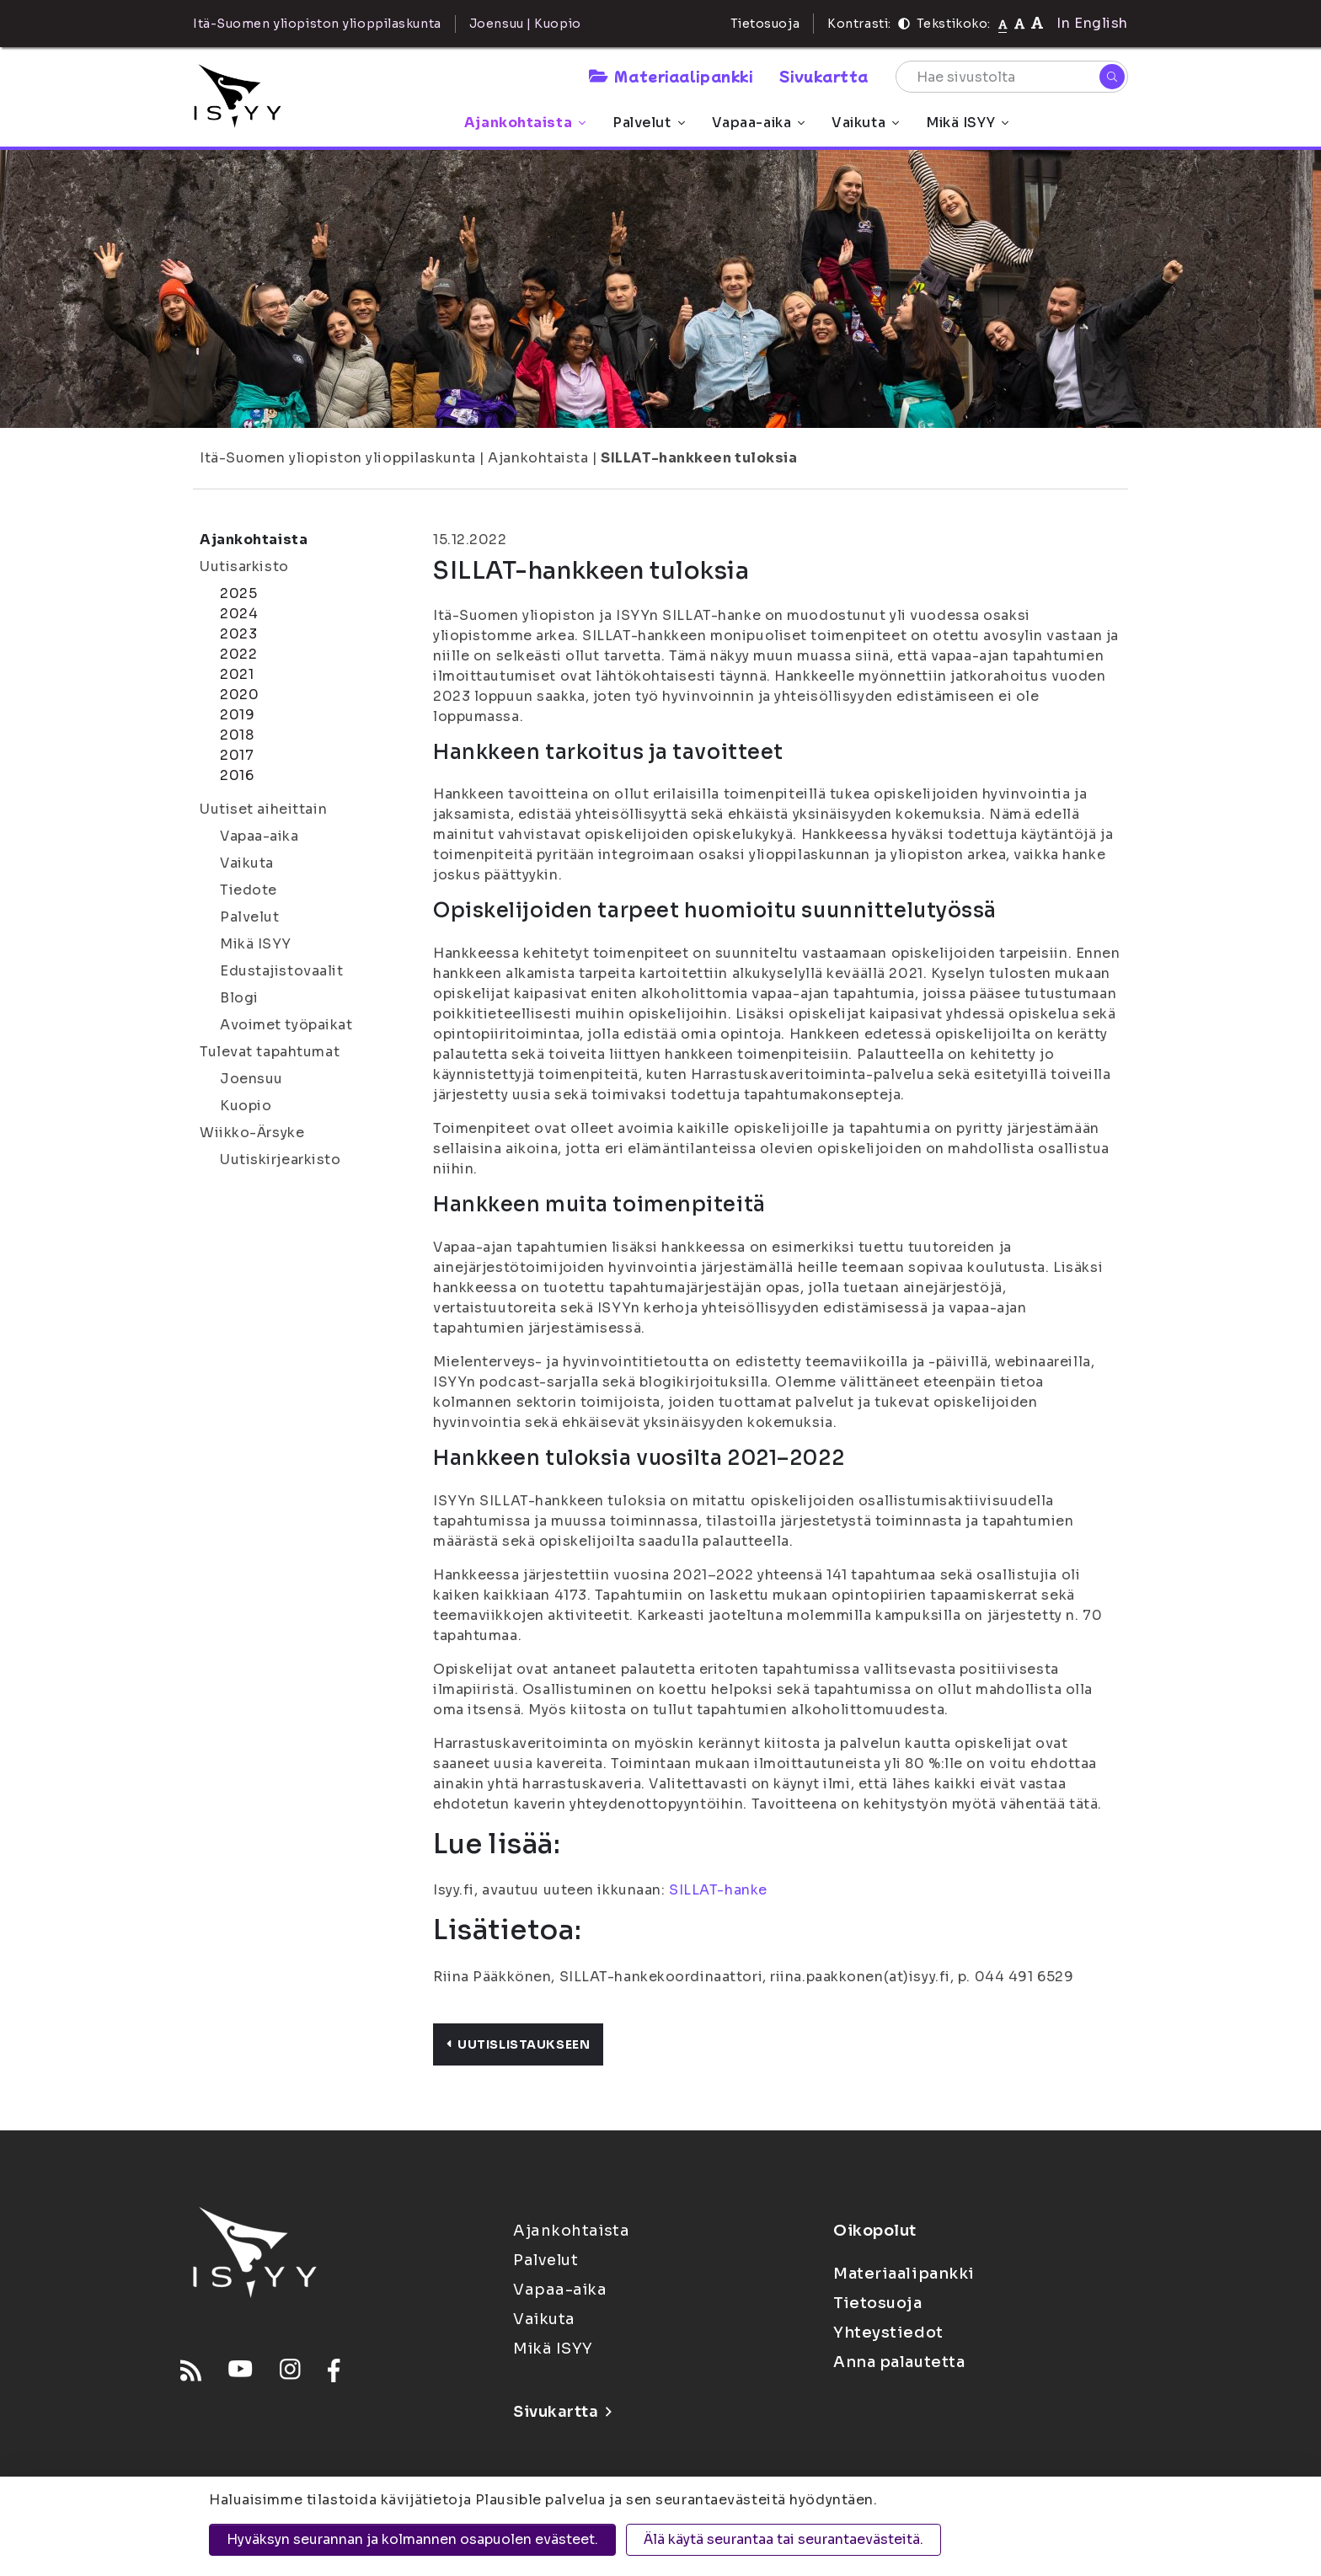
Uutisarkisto (244, 566)
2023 (238, 634)
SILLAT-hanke (718, 1890)
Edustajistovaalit (282, 971)
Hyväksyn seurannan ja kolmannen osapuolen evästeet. (412, 2539)
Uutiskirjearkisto (280, 1159)
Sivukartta (824, 76)
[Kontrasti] (904, 23)
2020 (239, 694)
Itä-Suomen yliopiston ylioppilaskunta (338, 458)
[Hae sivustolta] (1012, 77)
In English (1092, 23)
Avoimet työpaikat (286, 1025)
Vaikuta (865, 122)
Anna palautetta (899, 2362)
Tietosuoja (765, 23)
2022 (238, 654)
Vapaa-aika (758, 122)
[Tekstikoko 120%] (1037, 23)
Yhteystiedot (888, 2332)
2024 (239, 614)
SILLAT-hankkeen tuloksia (699, 458)
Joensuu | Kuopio (525, 23)
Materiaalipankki (670, 76)
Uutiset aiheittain (263, 809)
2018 (237, 735)
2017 (237, 755)
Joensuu (251, 1079)
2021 (237, 674)
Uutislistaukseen (518, 2044)
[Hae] (1112, 76)
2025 (238, 593)
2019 (237, 715)
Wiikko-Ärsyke (252, 1132)
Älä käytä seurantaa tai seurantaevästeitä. (783, 2539)
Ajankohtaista (525, 122)
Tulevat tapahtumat (270, 1052)
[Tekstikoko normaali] (1003, 23)
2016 (237, 775)
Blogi (239, 998)
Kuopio (245, 1105)
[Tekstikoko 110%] (1019, 23)
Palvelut (648, 122)
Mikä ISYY (967, 122)
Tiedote (248, 890)
